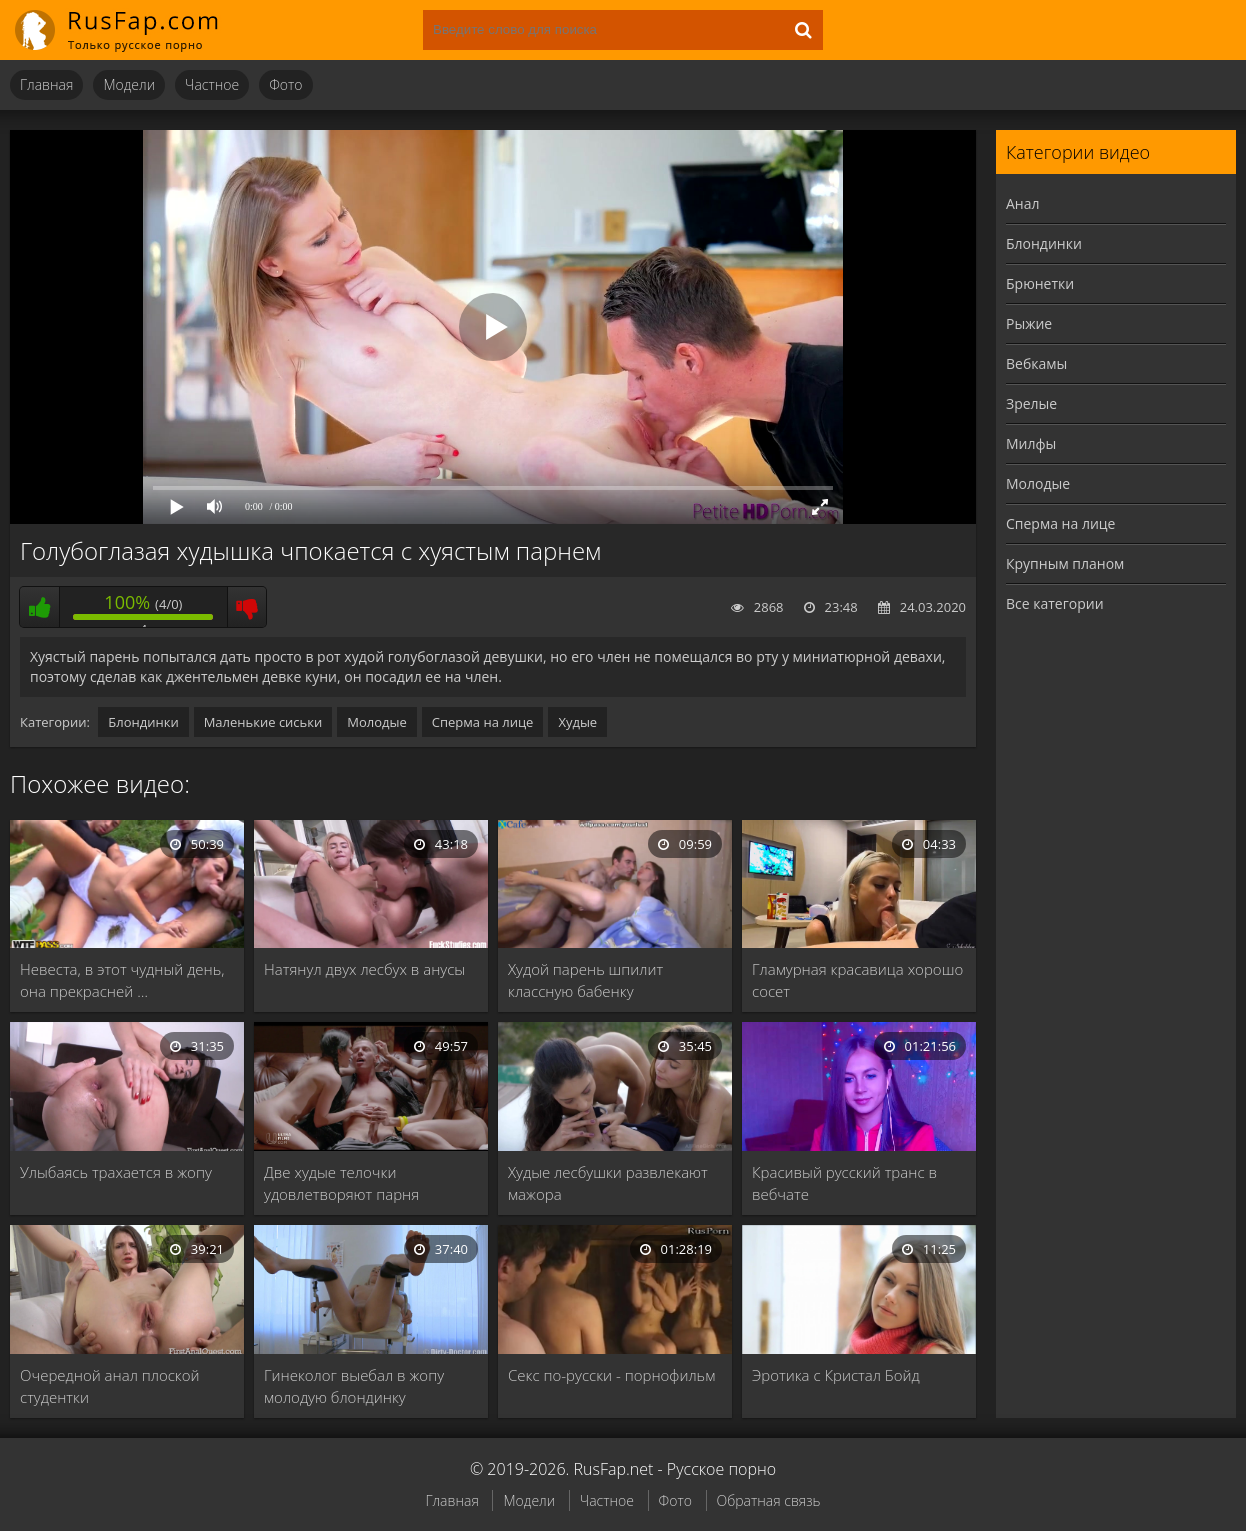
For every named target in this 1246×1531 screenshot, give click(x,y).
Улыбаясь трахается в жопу (116, 1172)
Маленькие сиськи (263, 722)
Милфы (1031, 443)
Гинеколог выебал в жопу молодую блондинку (354, 1386)
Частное (212, 84)
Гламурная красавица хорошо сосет (857, 980)
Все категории (1055, 603)
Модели (129, 84)
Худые (577, 722)
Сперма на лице (483, 722)
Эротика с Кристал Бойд (836, 1375)
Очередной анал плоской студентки (110, 1386)
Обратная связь (769, 1500)
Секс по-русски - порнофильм (611, 1375)
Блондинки (143, 722)
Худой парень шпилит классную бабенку (585, 980)
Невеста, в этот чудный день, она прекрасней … (122, 980)
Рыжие (1029, 323)
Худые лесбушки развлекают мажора (608, 1183)
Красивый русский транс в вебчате (844, 1183)
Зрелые (1031, 403)
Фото (285, 84)
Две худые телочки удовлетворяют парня (341, 1183)
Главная (46, 84)
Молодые (377, 722)
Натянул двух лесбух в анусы (364, 969)
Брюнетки (1040, 283)
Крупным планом (1065, 563)
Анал (1023, 203)
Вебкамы (1036, 363)
